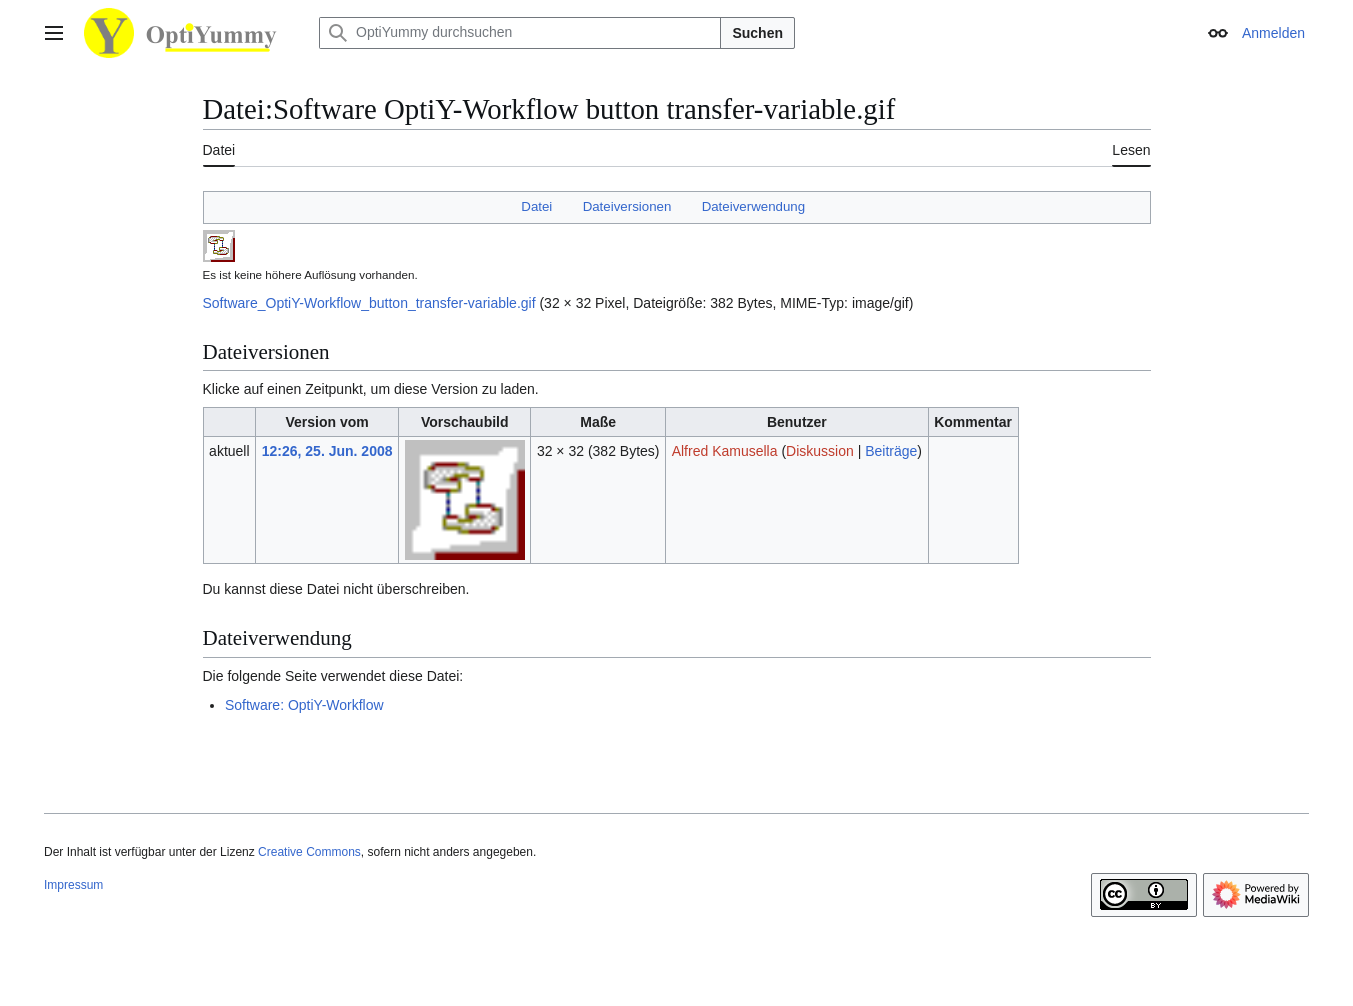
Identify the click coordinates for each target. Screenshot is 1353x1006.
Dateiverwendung (754, 206)
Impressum (73, 885)
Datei (536, 206)
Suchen (757, 33)
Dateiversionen (627, 206)
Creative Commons (309, 852)
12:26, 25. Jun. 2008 (327, 451)
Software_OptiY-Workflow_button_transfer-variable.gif (369, 303)
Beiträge (891, 451)
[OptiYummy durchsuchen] (520, 33)
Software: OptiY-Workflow (304, 705)
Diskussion (820, 451)
